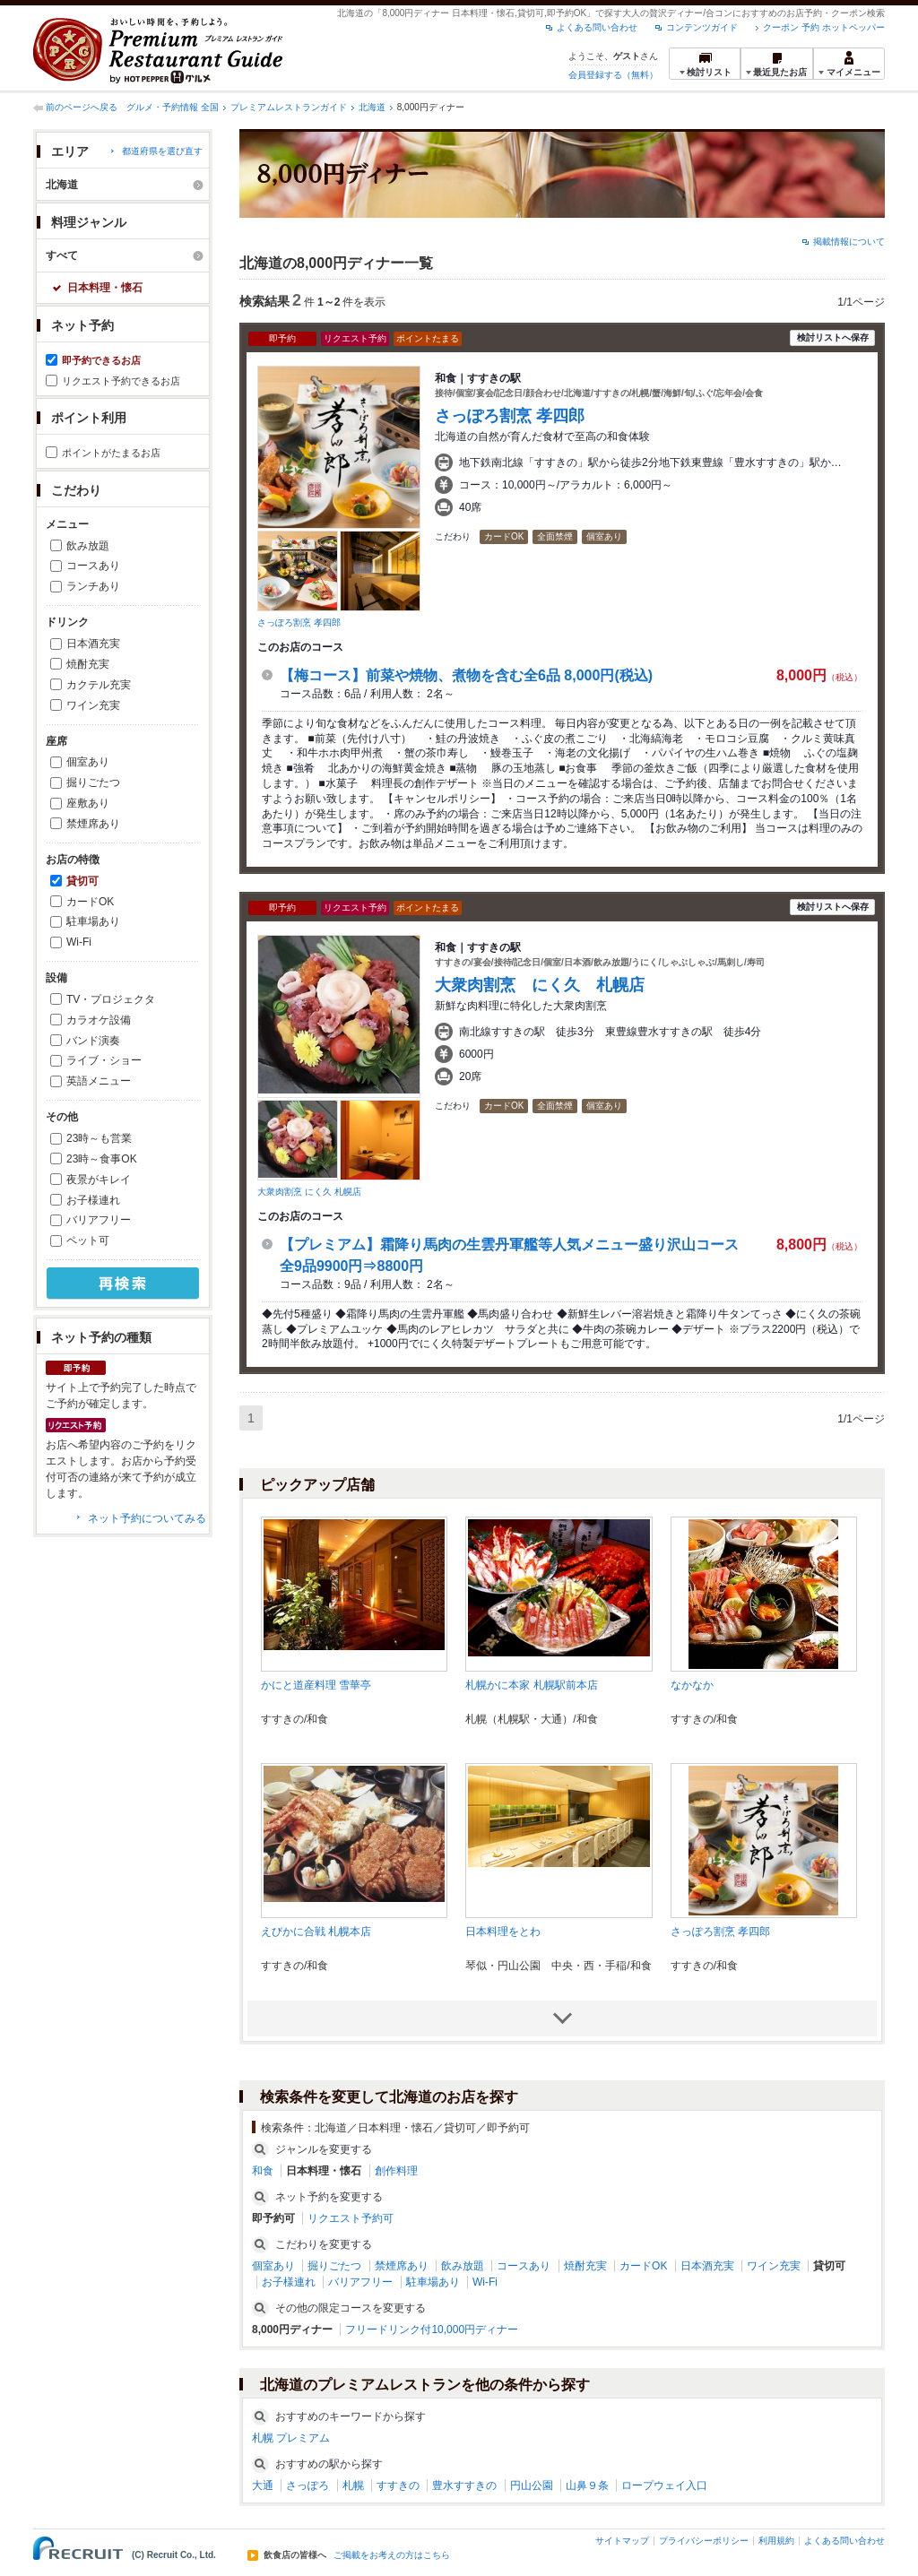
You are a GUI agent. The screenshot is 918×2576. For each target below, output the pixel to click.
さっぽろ (307, 2485)
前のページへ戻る (81, 107)
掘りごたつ (93, 782)
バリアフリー (98, 1220)
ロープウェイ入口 (664, 2485)
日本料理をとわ (503, 1931)
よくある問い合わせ (597, 27)
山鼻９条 (587, 2485)
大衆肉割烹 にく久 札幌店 (309, 1192)
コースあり (93, 565)
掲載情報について (849, 241)
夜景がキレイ (98, 1179)
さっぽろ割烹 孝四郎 (299, 622)
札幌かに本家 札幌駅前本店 (531, 1685)
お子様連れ (93, 1200)
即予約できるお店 (101, 360)
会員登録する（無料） (613, 75)
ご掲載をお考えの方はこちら (391, 2555)
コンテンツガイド (702, 27)
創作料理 (396, 2171)
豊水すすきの (464, 2485)
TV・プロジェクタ (110, 999)
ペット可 (87, 1240)
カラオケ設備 (98, 1020)
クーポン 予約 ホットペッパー (824, 27)
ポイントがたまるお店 (111, 452)
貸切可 (82, 881)
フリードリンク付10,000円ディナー (431, 2329)
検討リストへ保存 (833, 337)
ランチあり (93, 586)
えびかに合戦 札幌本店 (316, 1931)
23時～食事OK (101, 1159)
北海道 (372, 107)
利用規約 (776, 2541)
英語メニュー (98, 1081)
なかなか (692, 1685)
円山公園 (531, 2485)
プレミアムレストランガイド (288, 107)
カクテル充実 (98, 685)
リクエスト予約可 (350, 2218)
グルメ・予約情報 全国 (172, 107)
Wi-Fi (78, 942)
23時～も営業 (99, 1138)
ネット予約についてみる (147, 1518)
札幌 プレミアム (291, 2438)
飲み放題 (87, 546)
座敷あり (87, 803)
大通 (262, 2485)
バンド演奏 (93, 1040)
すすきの (398, 2485)
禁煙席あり (93, 823)
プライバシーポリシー (704, 2541)
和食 (262, 2171)
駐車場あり (93, 921)
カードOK (90, 901)
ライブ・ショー (104, 1060)
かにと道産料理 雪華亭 (316, 1685)
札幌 (353, 2485)
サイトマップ (622, 2541)
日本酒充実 (93, 643)
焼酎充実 (87, 664)
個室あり (87, 762)
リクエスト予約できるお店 (121, 381)
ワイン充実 (93, 705)
